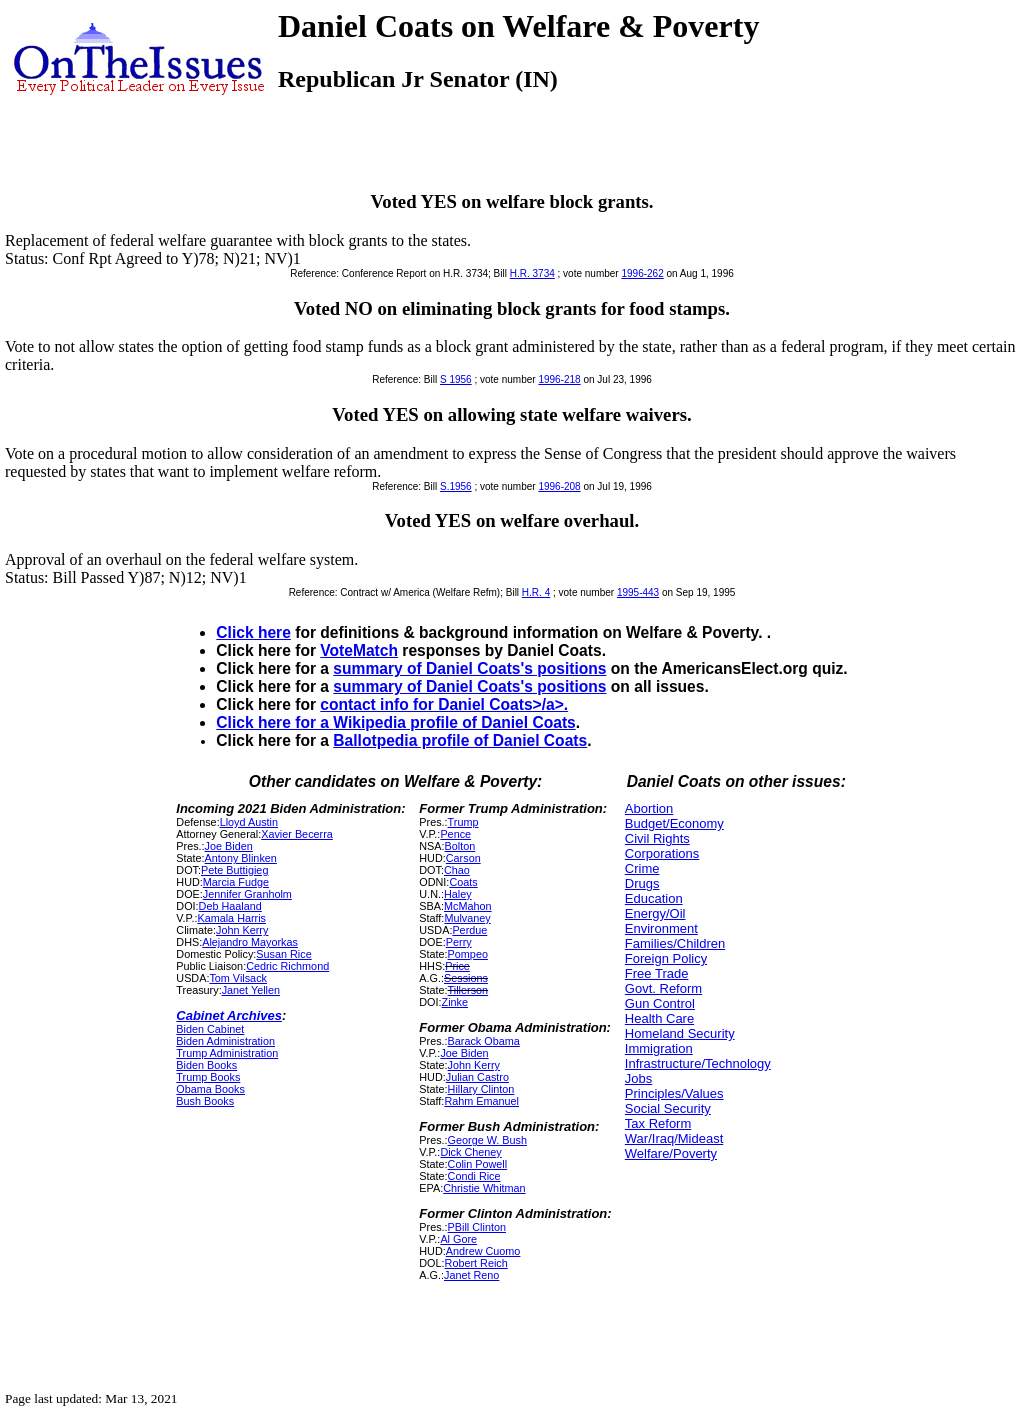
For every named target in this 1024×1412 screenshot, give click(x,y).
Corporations (662, 853)
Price (457, 966)
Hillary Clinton (481, 1089)
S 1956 (456, 379)
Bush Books (205, 1101)
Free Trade (657, 973)
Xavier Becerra (297, 834)
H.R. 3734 (532, 273)
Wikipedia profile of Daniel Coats (454, 722)
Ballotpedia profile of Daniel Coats (460, 740)
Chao (457, 870)
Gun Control (660, 1003)
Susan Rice (283, 954)
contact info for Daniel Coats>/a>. (444, 704)
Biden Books (206, 1065)
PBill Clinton (477, 1227)
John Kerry (242, 930)
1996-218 (559, 379)
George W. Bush (487, 1140)
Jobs (638, 1078)
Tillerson (468, 990)
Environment (661, 928)
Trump (463, 822)
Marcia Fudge (236, 882)
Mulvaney (467, 918)
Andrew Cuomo (483, 1251)
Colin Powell (478, 1164)
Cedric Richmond (287, 966)
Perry (459, 942)
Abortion (649, 808)
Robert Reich (476, 1263)
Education (654, 898)
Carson (463, 858)
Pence (455, 834)
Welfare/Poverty (671, 1153)
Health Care (659, 1018)
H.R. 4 (536, 592)
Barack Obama (484, 1041)
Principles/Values (674, 1093)
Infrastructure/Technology (698, 1063)
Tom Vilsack (238, 978)
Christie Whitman (484, 1188)
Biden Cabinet (210, 1029)
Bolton (460, 846)
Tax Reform (658, 1123)
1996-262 (642, 273)
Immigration (659, 1048)
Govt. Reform (663, 988)
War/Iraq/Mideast (674, 1138)
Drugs (642, 883)
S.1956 (456, 486)
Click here (253, 632)
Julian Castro (477, 1077)
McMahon (468, 906)
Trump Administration (227, 1053)
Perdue (469, 930)
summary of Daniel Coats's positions (469, 668)
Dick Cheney (470, 1152)
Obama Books (210, 1089)
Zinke (455, 1002)
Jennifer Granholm (247, 894)
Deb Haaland (230, 906)
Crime (642, 868)
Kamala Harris (231, 918)
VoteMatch (359, 650)
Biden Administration (225, 1041)
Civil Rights (657, 838)
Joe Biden (229, 846)
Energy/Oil (655, 913)
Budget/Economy (674, 823)
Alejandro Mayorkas (250, 942)
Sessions (466, 978)
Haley (458, 894)
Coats (463, 882)
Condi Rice (474, 1176)
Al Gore (458, 1239)
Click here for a (274, 722)
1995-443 (638, 592)
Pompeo (468, 954)
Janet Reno (471, 1275)
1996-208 (559, 486)
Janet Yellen (251, 990)
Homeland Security (680, 1033)
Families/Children (675, 943)
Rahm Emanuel (481, 1101)
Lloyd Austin (249, 822)
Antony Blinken (241, 858)
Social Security (668, 1108)
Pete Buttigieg (234, 870)
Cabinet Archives (229, 1015)
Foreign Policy (666, 958)
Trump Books (208, 1077)
